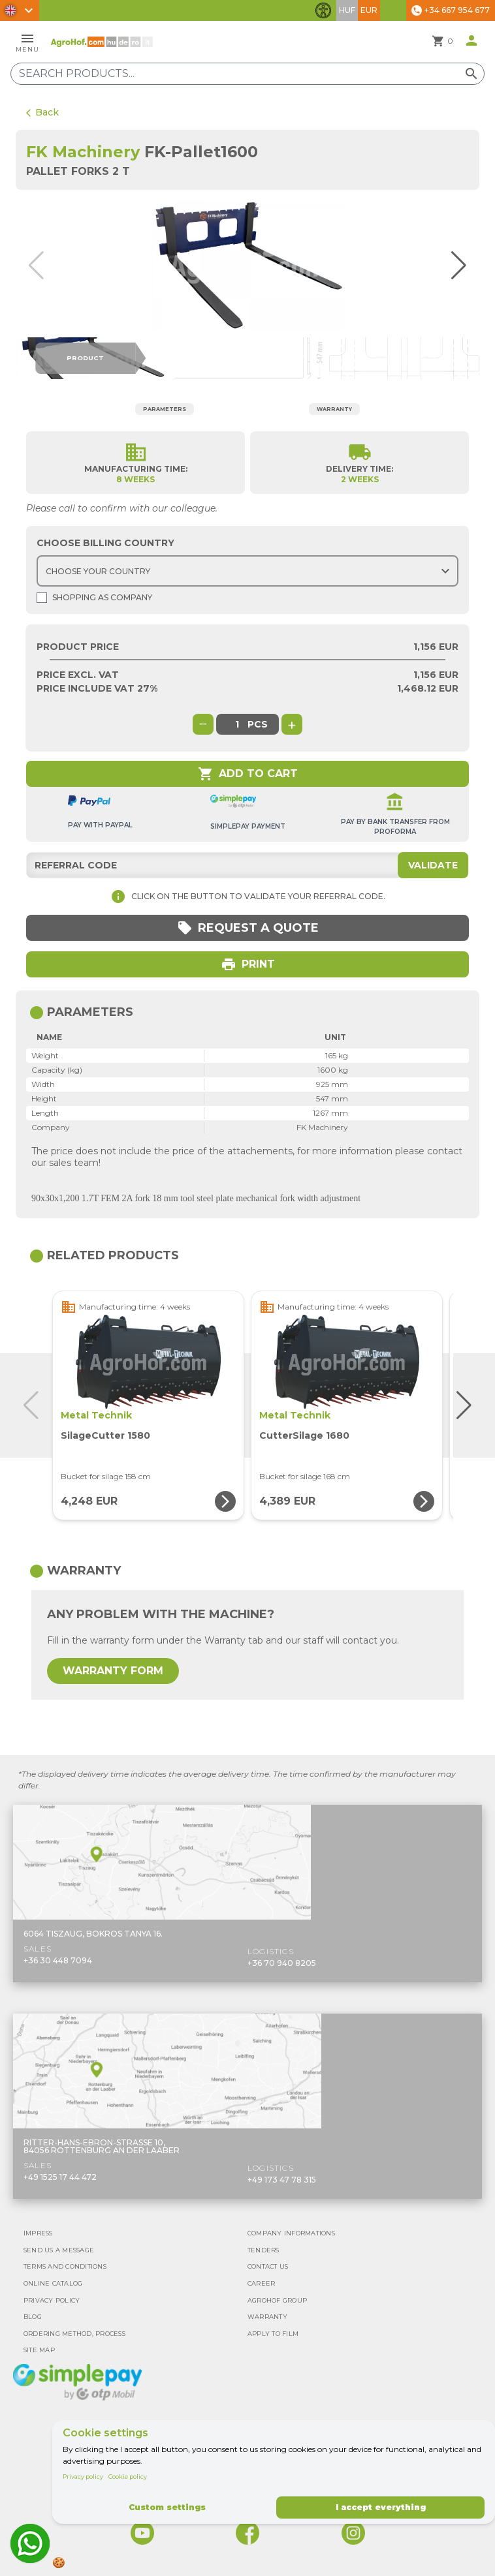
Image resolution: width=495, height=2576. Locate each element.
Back (42, 112)
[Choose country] (247, 571)
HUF (347, 10)
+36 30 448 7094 (58, 1960)
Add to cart (248, 774)
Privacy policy (83, 2476)
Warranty (334, 409)
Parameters (164, 409)
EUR (368, 10)
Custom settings (167, 2507)
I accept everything (381, 2507)
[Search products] (247, 74)
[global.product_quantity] (237, 724)
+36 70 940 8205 (282, 1963)
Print (248, 964)
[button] (456, 265)
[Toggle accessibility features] (323, 10)
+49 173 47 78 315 (282, 2180)
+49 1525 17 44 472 (60, 2177)
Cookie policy (127, 2476)
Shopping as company (94, 597)
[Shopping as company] (42, 597)
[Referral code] (247, 865)
